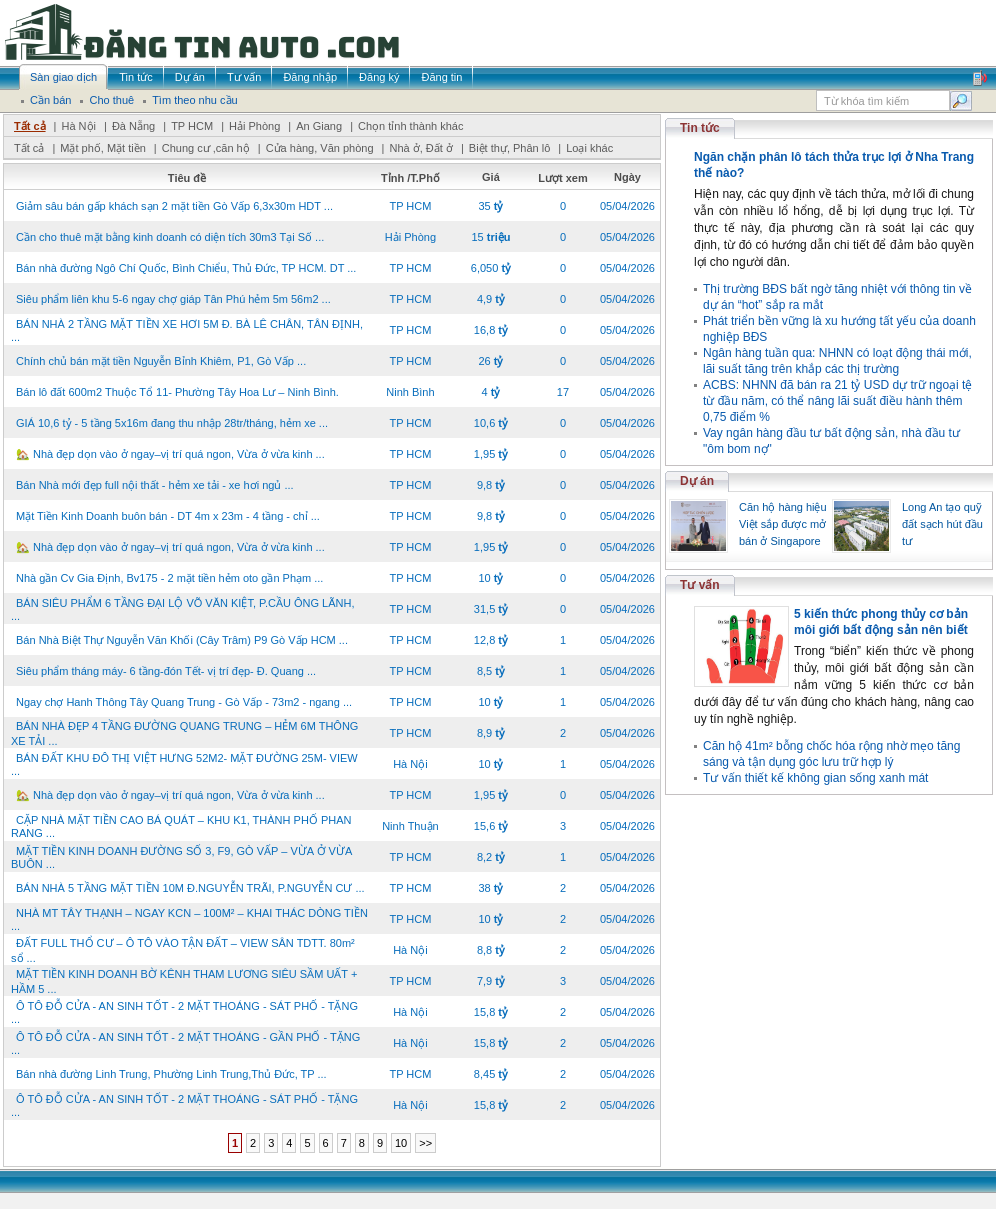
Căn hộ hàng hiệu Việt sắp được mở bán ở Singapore (783, 524)
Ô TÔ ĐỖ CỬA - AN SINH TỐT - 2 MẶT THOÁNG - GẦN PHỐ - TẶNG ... (185, 1043)
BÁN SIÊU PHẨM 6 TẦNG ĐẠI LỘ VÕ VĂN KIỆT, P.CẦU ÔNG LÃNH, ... (182, 609)
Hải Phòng (254, 126)
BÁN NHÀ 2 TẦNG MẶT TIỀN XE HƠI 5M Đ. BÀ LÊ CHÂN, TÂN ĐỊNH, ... (187, 330)
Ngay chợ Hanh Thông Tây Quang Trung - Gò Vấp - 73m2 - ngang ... (184, 702)
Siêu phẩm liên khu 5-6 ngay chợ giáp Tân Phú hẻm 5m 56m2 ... (173, 299)
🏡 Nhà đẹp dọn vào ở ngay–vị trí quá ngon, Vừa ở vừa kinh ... (170, 454)
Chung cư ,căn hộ (206, 148)
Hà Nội (78, 126)
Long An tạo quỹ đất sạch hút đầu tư (942, 524)
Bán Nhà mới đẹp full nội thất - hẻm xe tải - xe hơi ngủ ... (155, 485)
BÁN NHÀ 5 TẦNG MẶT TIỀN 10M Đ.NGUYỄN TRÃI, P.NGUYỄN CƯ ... (190, 888)
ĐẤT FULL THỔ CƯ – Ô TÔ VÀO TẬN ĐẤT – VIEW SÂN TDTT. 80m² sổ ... (183, 950)
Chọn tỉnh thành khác (410, 126)
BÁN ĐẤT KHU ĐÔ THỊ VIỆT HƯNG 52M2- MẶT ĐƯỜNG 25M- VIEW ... (184, 764)
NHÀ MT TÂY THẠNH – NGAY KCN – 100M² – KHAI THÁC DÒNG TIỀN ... (189, 919)
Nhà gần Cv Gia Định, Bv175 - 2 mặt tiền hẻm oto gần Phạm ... (169, 578)
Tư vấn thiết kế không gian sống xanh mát (815, 778)
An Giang (319, 126)
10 (401, 1143)
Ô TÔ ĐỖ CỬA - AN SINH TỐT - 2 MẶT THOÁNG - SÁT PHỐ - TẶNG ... (184, 1012)
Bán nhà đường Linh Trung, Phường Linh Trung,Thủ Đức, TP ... (171, 1074)
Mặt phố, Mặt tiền (103, 148)
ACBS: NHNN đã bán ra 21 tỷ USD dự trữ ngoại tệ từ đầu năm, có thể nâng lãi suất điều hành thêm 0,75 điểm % (837, 401)
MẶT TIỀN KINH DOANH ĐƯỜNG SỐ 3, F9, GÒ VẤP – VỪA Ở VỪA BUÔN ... (181, 857)
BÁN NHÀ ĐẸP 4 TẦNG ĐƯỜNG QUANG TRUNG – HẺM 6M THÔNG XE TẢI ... (184, 733)
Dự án (697, 481)
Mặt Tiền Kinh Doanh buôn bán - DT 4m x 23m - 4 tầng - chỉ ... (168, 516)
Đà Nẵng (133, 126)
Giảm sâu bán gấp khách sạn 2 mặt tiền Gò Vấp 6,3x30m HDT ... (174, 206)
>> (425, 1143)
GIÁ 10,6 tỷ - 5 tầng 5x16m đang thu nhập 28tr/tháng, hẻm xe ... (172, 423)
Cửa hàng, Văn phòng (320, 148)
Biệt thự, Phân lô (510, 148)
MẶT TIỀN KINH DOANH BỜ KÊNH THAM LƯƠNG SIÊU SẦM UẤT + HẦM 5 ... (184, 981)
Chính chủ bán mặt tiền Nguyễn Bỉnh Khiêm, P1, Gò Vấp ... (161, 361)
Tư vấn (700, 585)
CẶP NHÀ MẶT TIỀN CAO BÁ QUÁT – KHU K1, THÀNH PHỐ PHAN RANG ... (181, 826)
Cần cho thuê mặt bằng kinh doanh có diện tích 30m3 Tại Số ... (170, 237)
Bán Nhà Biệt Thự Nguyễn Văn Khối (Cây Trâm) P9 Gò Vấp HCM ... (182, 640)
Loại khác (589, 148)
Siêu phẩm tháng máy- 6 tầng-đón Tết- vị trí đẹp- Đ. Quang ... (166, 671)
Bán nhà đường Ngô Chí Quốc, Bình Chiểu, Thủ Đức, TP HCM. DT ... (186, 268)
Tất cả (30, 126)
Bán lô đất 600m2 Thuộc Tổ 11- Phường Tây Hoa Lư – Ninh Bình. (177, 392)
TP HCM (192, 126)
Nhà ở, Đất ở (420, 148)
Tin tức (700, 128)
